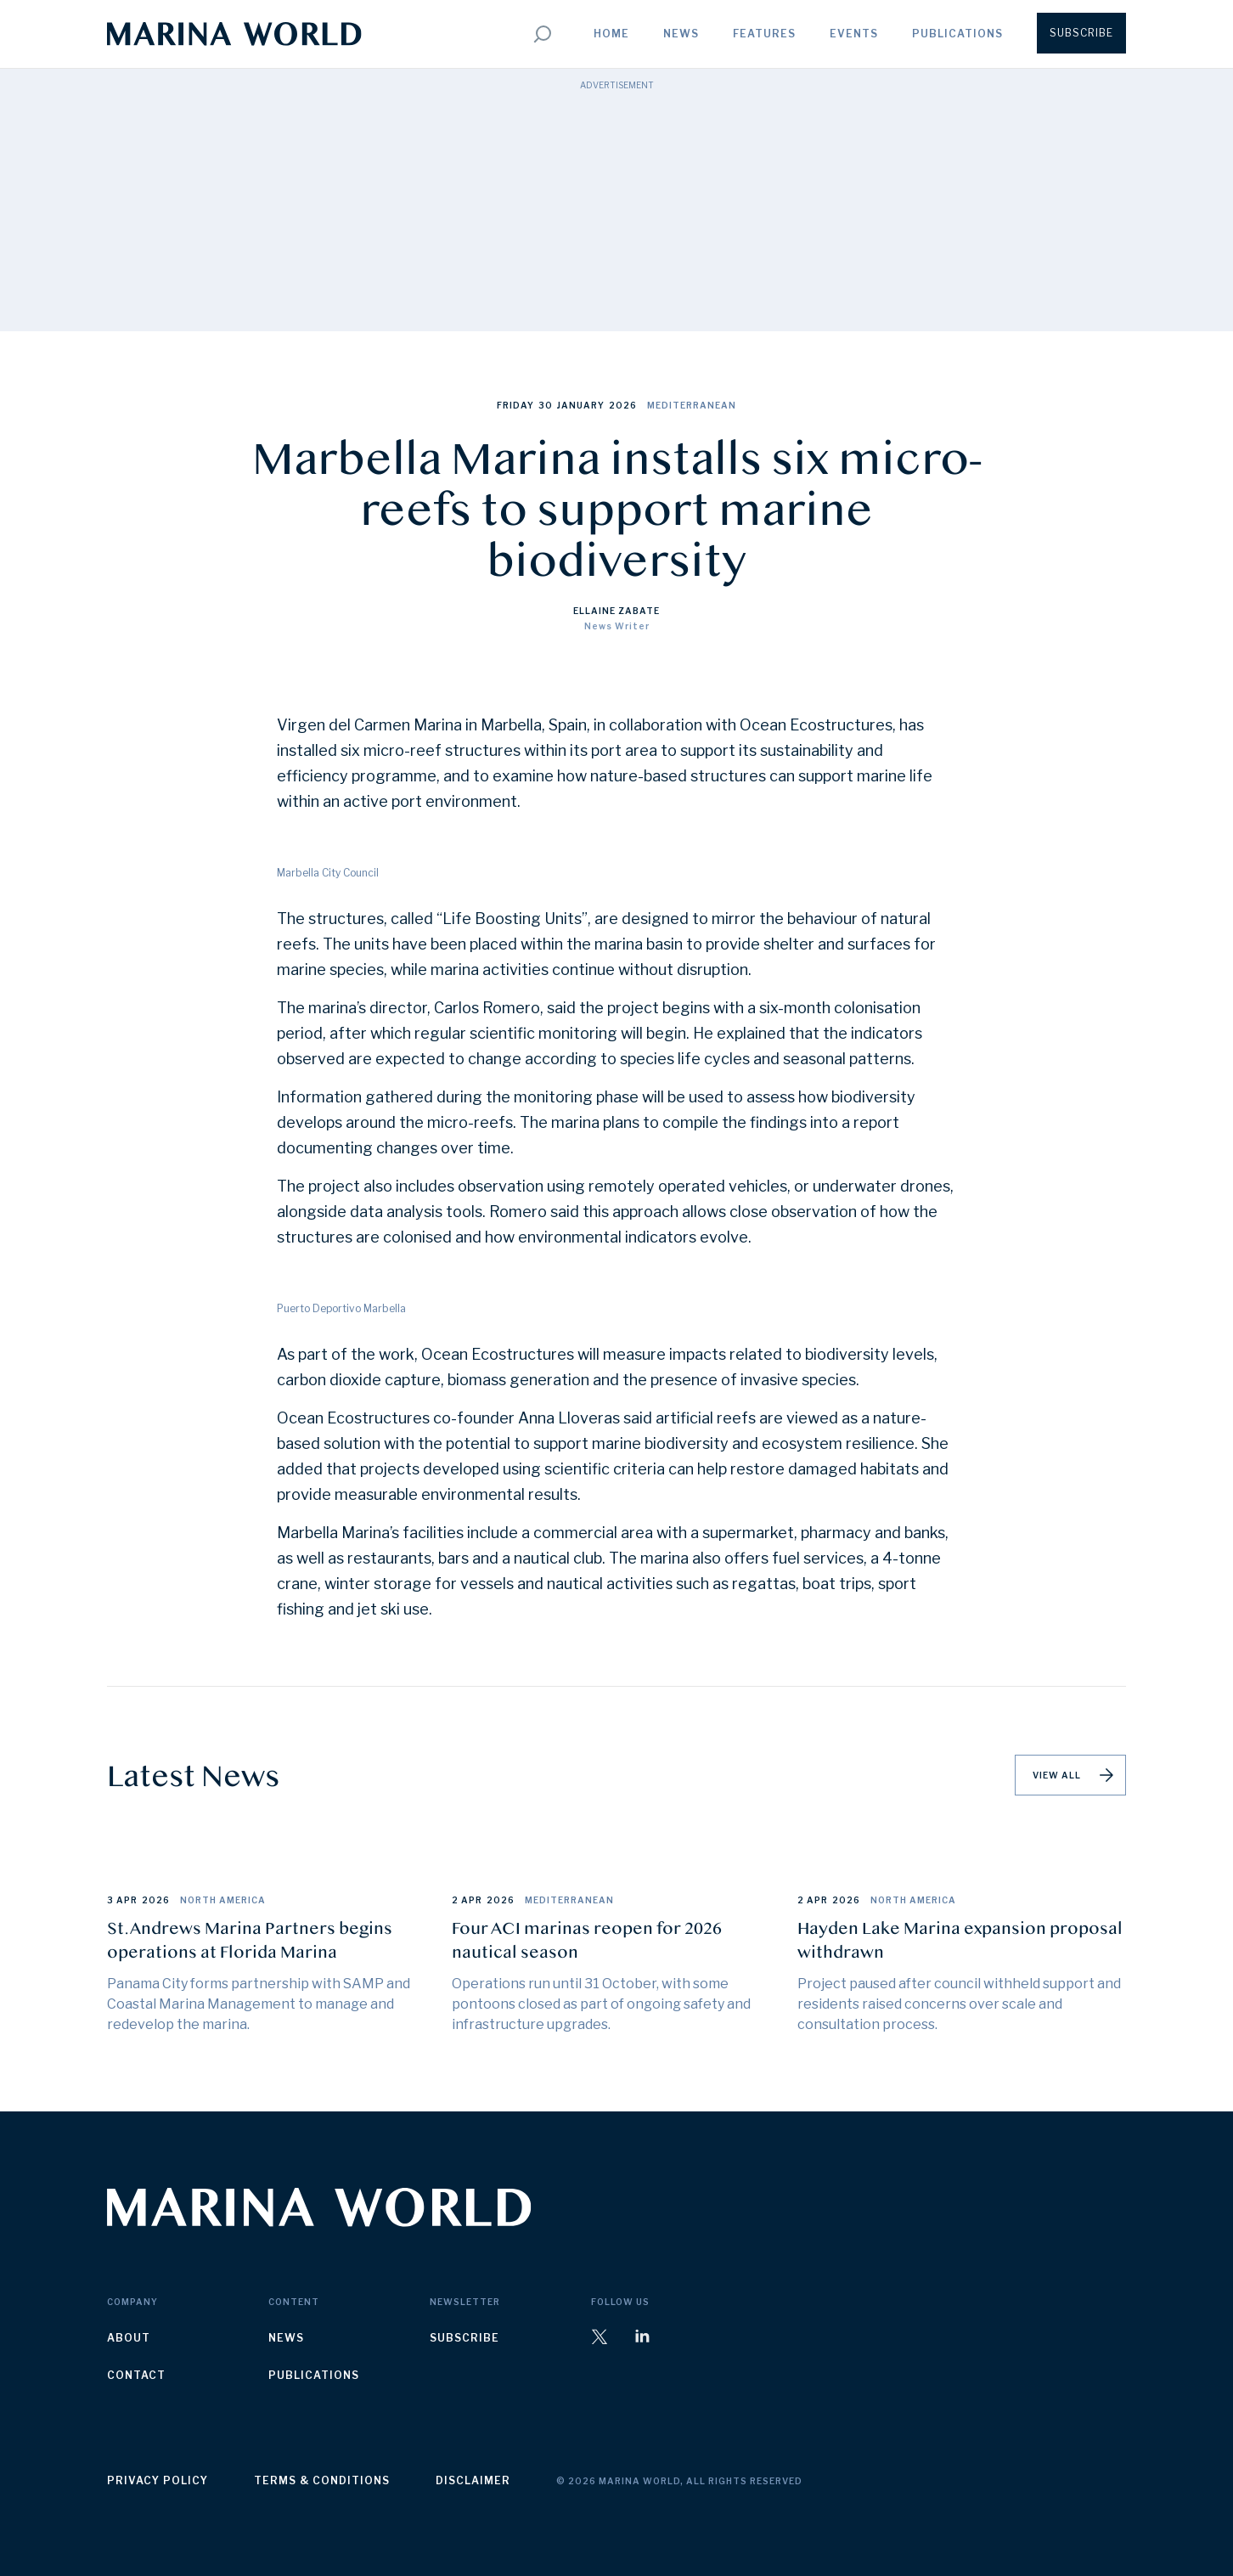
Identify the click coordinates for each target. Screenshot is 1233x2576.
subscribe (464, 2337)
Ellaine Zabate (616, 611)
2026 (623, 405)
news (286, 2337)
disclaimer (473, 2480)
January (581, 405)
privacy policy (157, 2480)
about (128, 2337)
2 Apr (467, 1900)
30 (545, 405)
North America (223, 1900)
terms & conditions (322, 2480)
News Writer (617, 626)
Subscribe (1081, 32)
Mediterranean (691, 405)
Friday (515, 405)
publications (313, 2375)
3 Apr (122, 1900)
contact (136, 2375)
